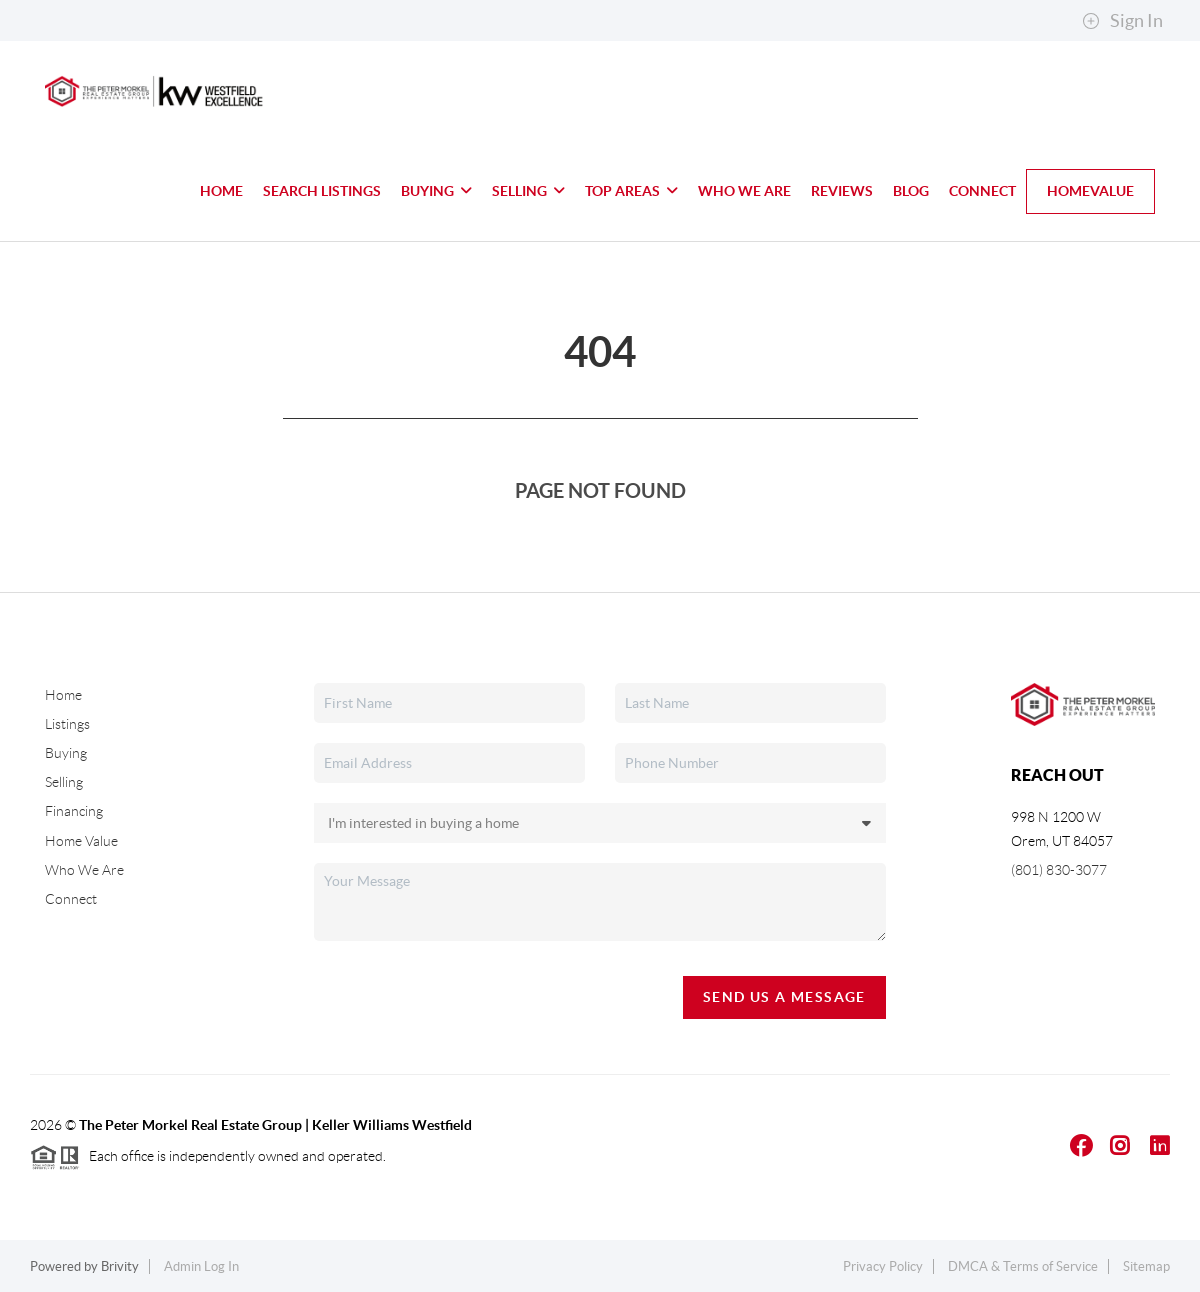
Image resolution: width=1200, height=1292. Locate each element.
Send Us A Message (784, 997)
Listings (67, 724)
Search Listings (322, 191)
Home (221, 191)
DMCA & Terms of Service (1023, 1266)
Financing (74, 811)
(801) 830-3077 (1059, 870)
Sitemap (1146, 1266)
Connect (982, 191)
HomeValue (1090, 191)
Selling (528, 191)
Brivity (120, 1266)
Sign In (1122, 21)
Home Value (81, 841)
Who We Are (744, 191)
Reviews (842, 191)
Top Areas (631, 191)
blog (911, 191)
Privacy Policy (883, 1266)
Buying (436, 191)
